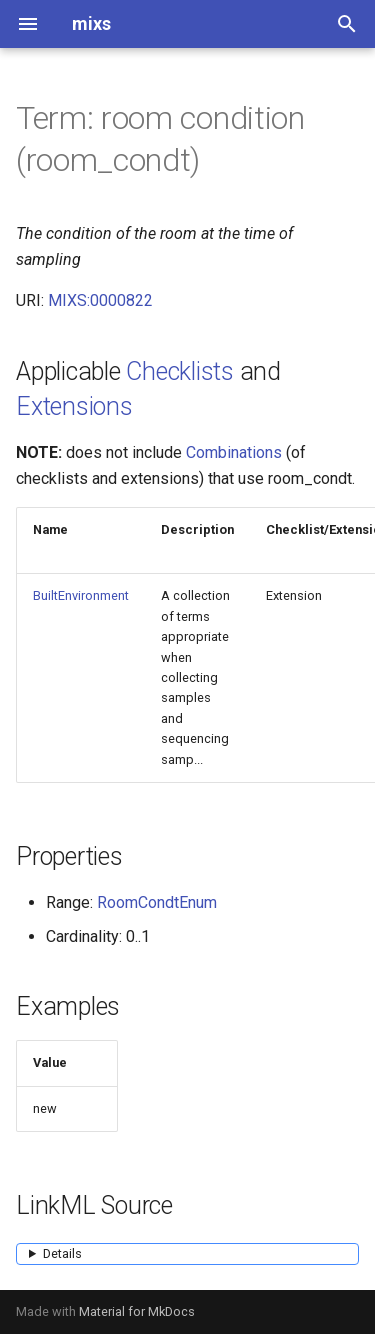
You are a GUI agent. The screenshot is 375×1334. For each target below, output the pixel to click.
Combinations (234, 452)
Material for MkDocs (137, 1311)
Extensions (74, 406)
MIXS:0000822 (100, 300)
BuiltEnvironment (81, 595)
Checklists (180, 371)
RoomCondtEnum (157, 902)
